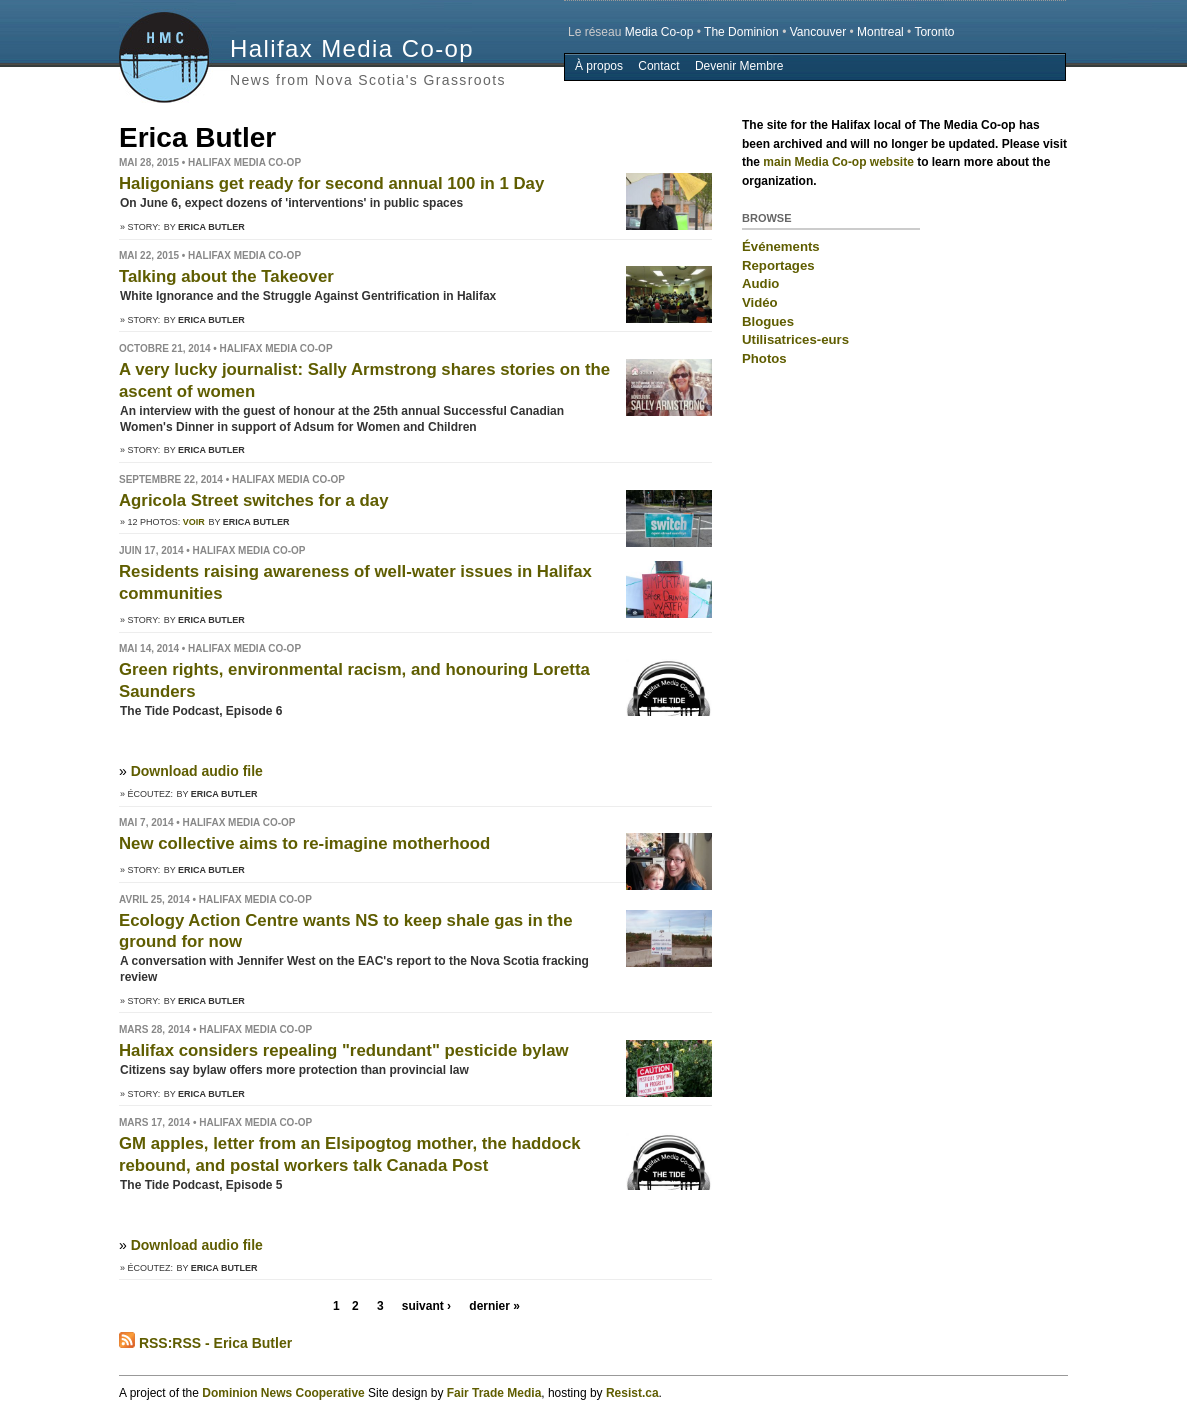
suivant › (426, 1306)
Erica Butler (211, 227)
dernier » (494, 1306)
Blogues (768, 321)
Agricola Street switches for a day (254, 500)
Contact (658, 66)
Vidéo (760, 302)
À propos (599, 66)
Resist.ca (632, 1393)
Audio (760, 283)
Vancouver (818, 32)
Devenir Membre (739, 66)
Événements (781, 246)
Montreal (880, 32)
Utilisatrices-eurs (795, 339)
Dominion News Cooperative (283, 1393)
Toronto (934, 32)
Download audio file (197, 771)
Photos (764, 358)
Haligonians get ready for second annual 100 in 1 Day (331, 183)
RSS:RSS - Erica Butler (205, 1343)
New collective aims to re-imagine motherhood (304, 843)
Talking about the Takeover (226, 276)
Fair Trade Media (494, 1393)
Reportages (778, 265)
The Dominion (741, 32)
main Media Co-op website (838, 162)
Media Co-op (659, 32)
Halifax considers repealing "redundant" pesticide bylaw (344, 1050)
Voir (194, 522)
